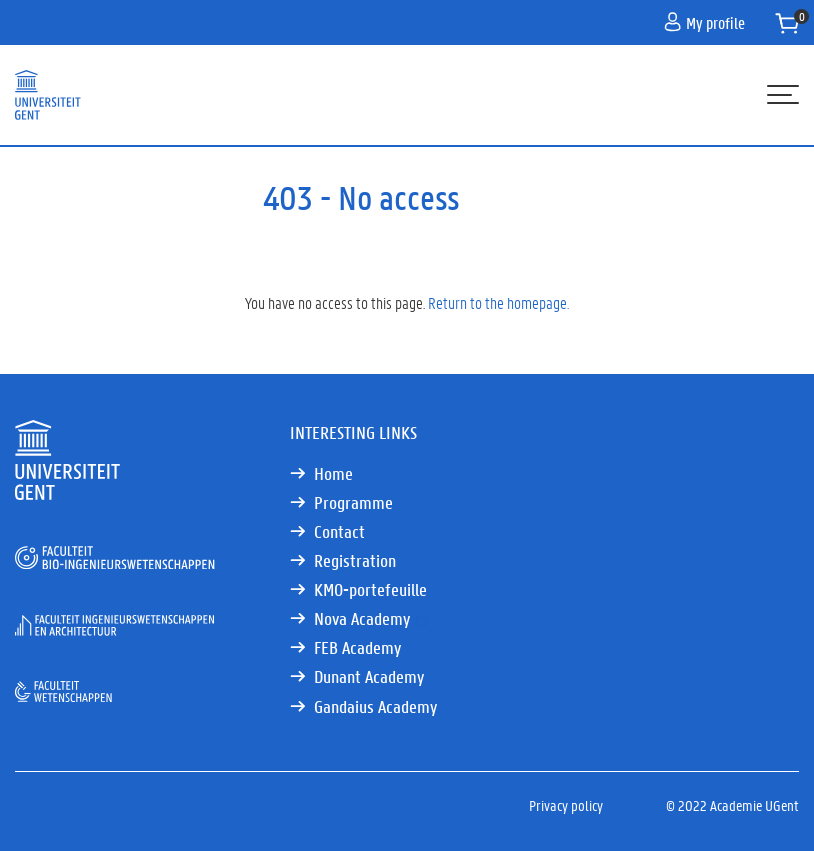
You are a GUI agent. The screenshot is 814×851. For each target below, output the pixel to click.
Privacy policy (566, 805)
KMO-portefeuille (370, 589)
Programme (353, 502)
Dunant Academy (369, 676)
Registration (355, 560)
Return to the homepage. (498, 302)
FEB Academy (357, 647)
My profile (704, 22)
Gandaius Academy (375, 706)
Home (333, 473)
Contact (339, 531)
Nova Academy (373, 618)
